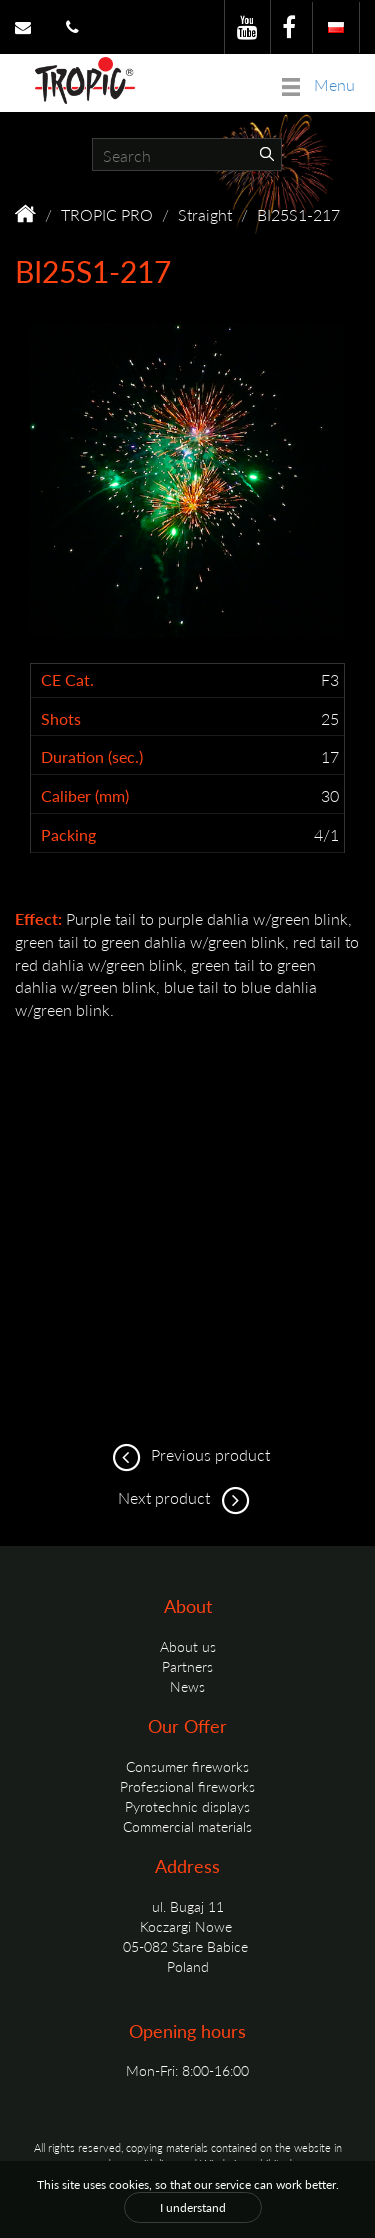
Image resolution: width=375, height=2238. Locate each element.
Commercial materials (187, 1826)
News (187, 1686)
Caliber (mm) (85, 796)
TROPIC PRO (107, 214)
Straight (205, 214)
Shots (61, 719)
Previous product (188, 1454)
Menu (318, 84)
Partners (187, 1666)
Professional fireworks (187, 1786)
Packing (68, 835)
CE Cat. (67, 680)
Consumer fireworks (187, 1766)
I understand (193, 2207)
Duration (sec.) (92, 757)
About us (188, 1646)
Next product (187, 1497)
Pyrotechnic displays (187, 1806)
